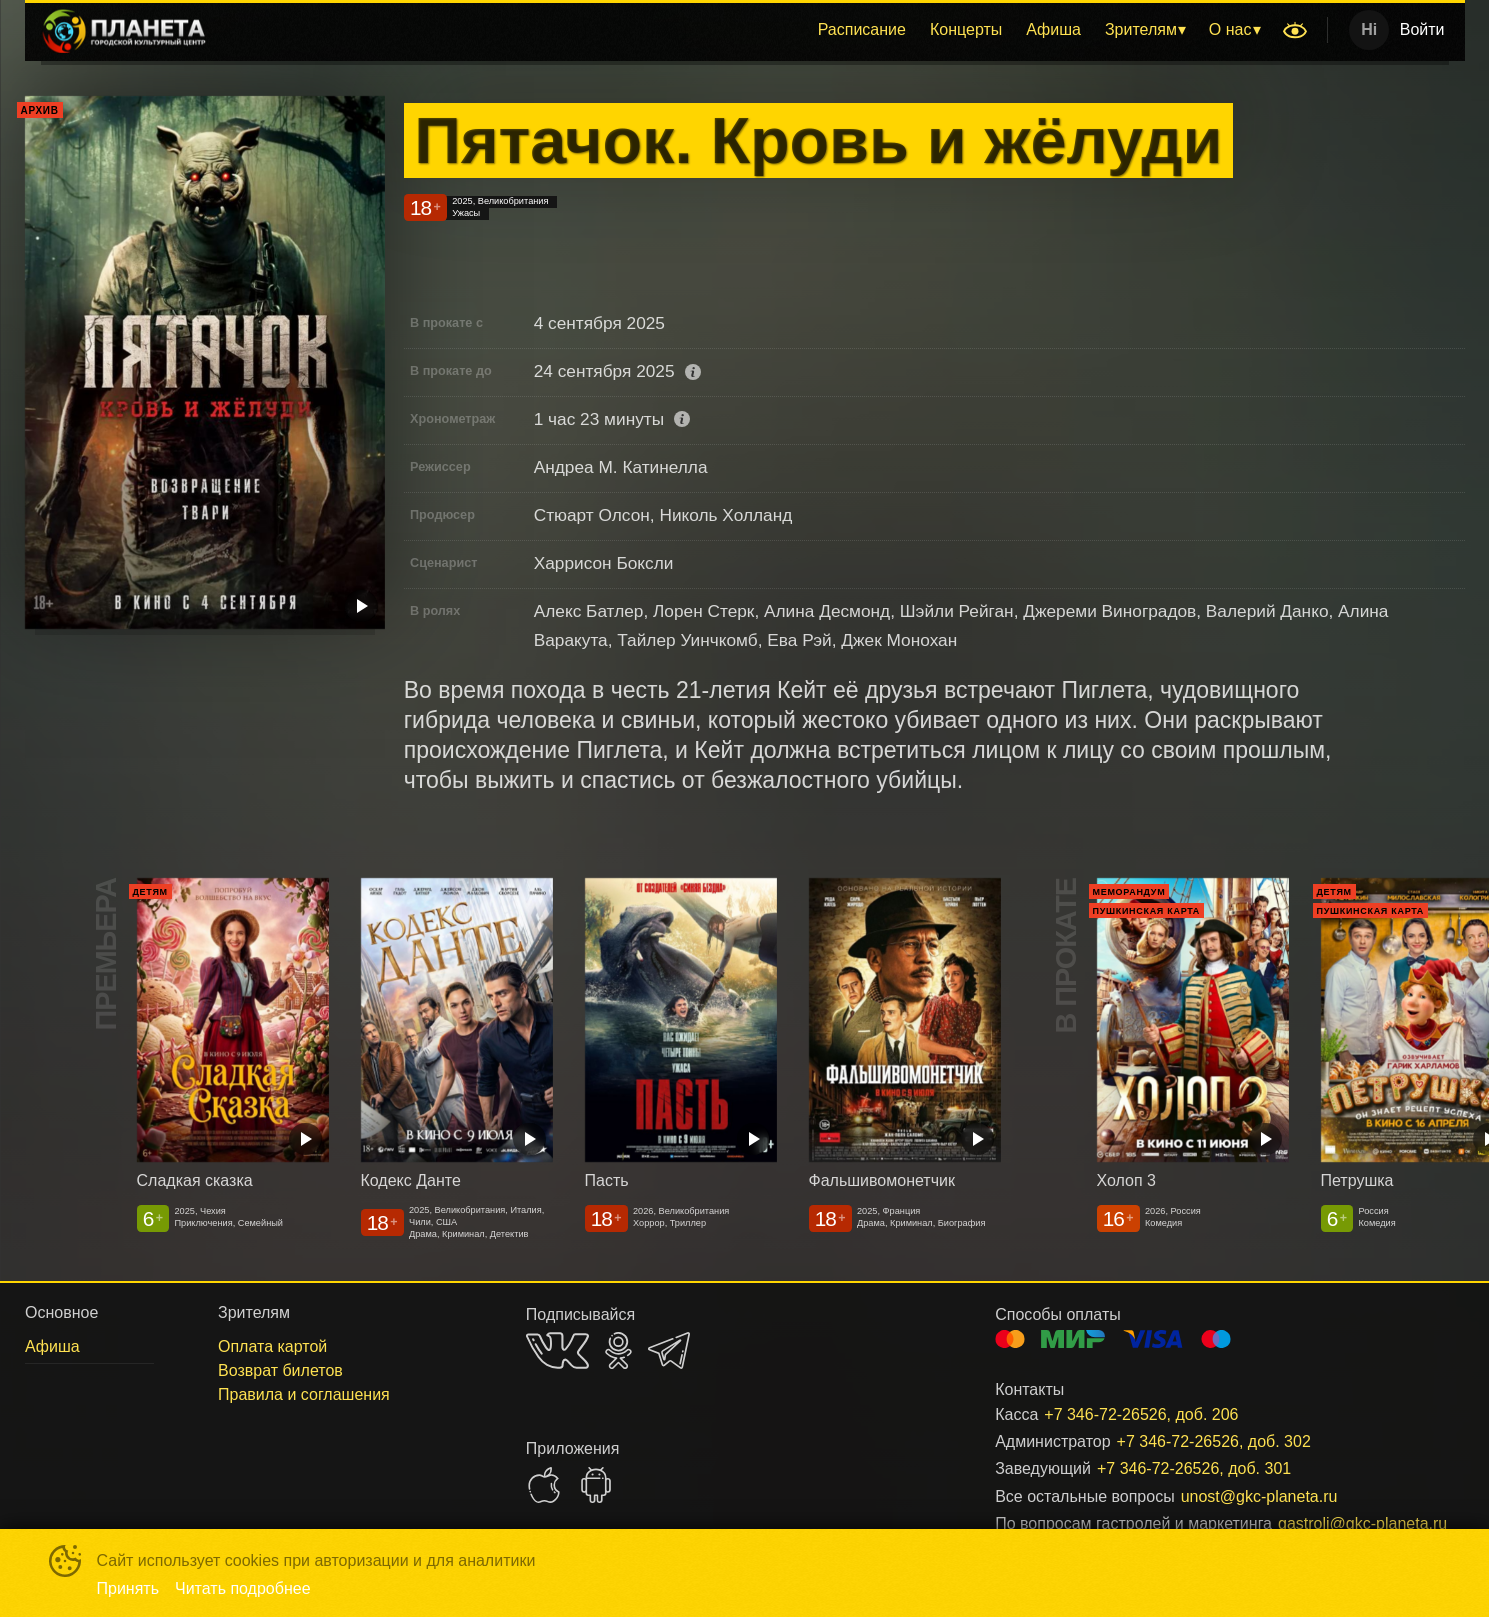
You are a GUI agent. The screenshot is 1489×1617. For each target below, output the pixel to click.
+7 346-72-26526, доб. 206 (1141, 1414)
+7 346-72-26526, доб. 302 (1214, 1441)
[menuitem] (862, 30)
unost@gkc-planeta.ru (1259, 1496)
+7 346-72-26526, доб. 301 (1194, 1468)
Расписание (862, 29)
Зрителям (1141, 29)
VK (557, 1350)
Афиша (1053, 29)
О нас (1230, 29)
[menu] (748, 30)
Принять (128, 1588)
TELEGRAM (669, 1350)
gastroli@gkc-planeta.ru (1347, 1523)
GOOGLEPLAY (596, 1485)
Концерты (966, 29)
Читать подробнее (243, 1588)
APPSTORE (544, 1485)
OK (618, 1350)
